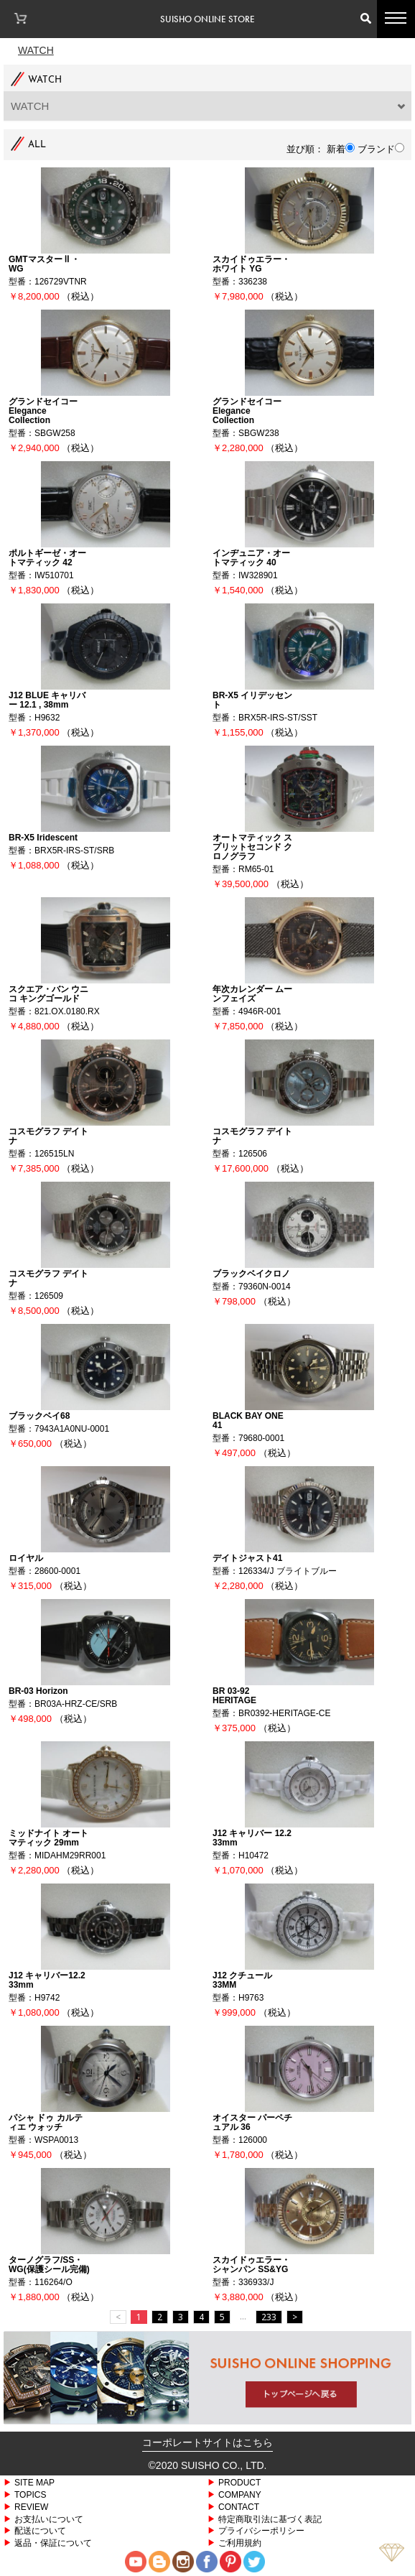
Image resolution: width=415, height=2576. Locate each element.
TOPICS (30, 2494)
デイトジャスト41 (247, 1558)
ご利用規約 (239, 2543)
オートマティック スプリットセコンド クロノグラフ (252, 846)
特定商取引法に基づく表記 (270, 2519)
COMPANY (239, 2494)
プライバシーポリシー (261, 2530)
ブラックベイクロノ (251, 1273)
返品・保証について (53, 2543)
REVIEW (31, 2507)
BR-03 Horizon (38, 1691)
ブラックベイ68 (39, 1415)
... (243, 2316)
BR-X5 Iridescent (43, 837)
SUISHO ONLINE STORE (207, 19)
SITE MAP (34, 2482)
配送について (40, 2530)
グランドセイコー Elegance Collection (43, 410)
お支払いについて (48, 2519)
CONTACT (238, 2507)
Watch (36, 50)
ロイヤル (26, 1558)
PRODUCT (239, 2482)
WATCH (30, 106)
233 (268, 2317)
